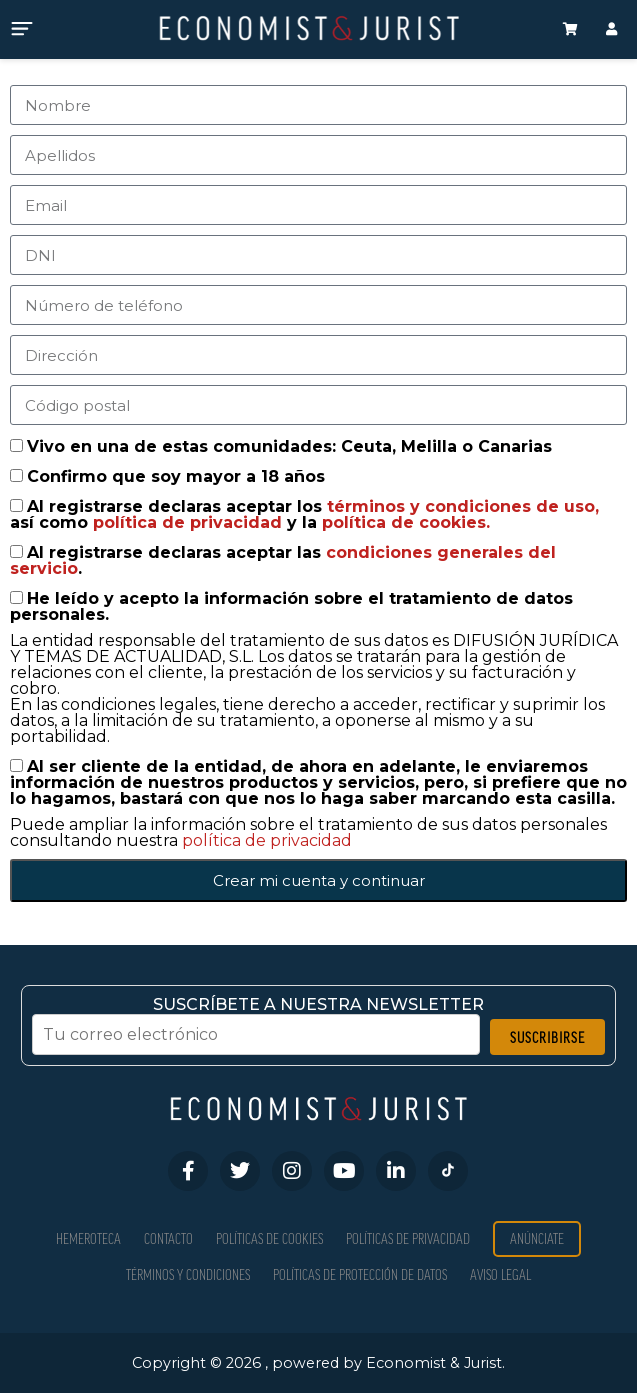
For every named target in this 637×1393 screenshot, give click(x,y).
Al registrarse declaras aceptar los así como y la (304, 514)
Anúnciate (537, 1238)
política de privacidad (190, 522)
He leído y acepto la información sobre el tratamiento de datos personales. (291, 606)
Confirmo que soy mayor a (176, 476)
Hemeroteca (88, 1238)
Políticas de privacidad (408, 1238)
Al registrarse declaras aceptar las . (283, 560)
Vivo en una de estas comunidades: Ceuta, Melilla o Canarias (289, 446)
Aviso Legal (500, 1274)
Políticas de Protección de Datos (360, 1274)
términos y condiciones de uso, (463, 506)
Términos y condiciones (188, 1274)
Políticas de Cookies (269, 1238)
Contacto (168, 1238)
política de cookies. (406, 522)
